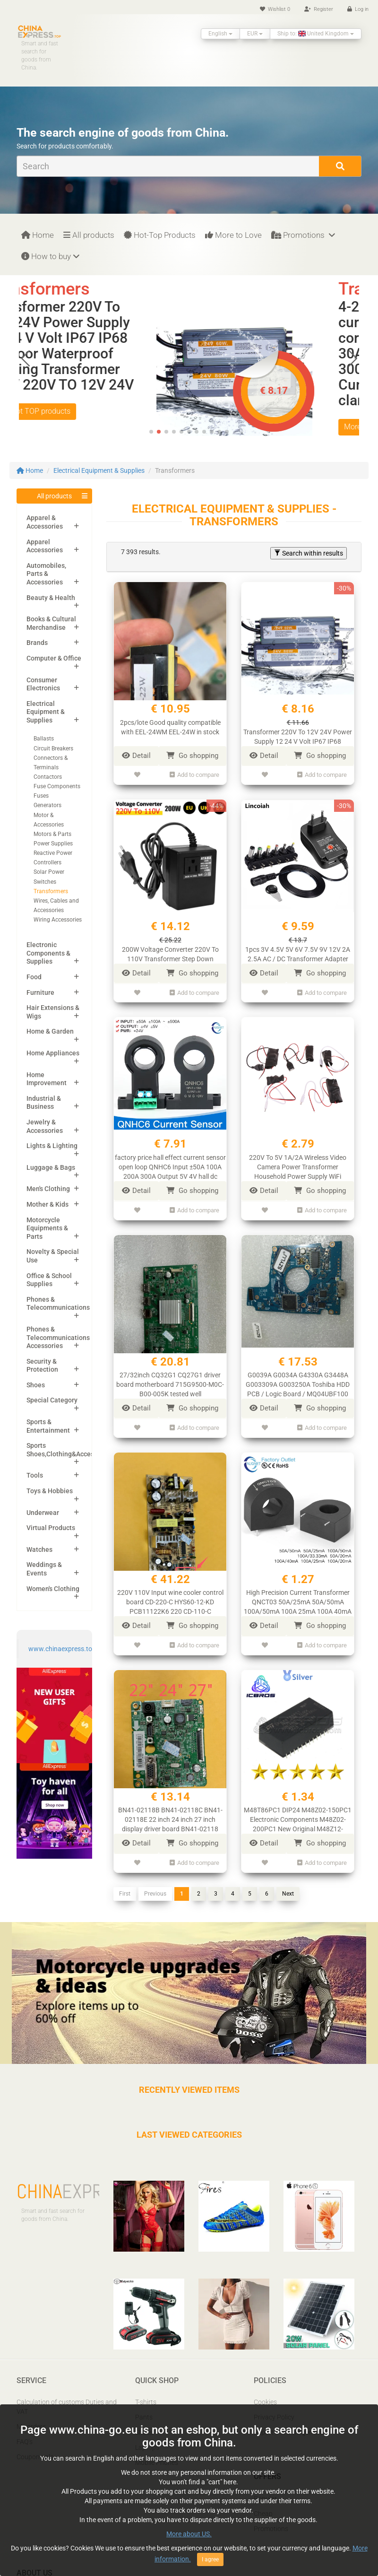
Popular (265, 2496)
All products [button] (54, 496)
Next (288, 1891)
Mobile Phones (156, 2460)
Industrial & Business (43, 1103)
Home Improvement (46, 1079)
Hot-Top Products (160, 235)
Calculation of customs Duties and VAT (67, 2404)
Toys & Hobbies (49, 1491)
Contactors (48, 777)
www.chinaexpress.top (62, 1649)
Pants (144, 2415)
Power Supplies (53, 843)
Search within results (308, 553)
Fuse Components (57, 786)
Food (34, 977)
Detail (136, 755)
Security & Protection (42, 1366)
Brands (37, 642)
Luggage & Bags (50, 1167)
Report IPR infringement (289, 2430)
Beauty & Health (50, 597)
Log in (358, 9)
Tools (34, 1475)
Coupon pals (35, 2455)
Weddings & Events (44, 1569)
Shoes (35, 1385)
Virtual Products (50, 1528)
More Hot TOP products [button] (71, 411)
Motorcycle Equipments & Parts (47, 1228)
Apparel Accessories (44, 546)
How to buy (50, 256)
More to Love (233, 235)
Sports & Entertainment (48, 1426)
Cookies (265, 2400)
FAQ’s (25, 2440)
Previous (155, 1891)
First (124, 1891)
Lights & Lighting (51, 1145)
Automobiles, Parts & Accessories (46, 574)
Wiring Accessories (58, 919)
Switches (45, 882)
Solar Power (49, 872)
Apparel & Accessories (44, 522)
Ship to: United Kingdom (315, 33)
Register (318, 9)
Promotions (303, 235)
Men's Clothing (48, 1188)
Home (37, 235)
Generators (47, 805)
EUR (255, 33)
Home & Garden (50, 1031)
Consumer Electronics (43, 684)
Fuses (41, 795)
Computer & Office (53, 658)
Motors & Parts (52, 834)
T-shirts (145, 2400)
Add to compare (194, 774)
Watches (39, 1549)
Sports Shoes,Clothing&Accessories (69, 1450)
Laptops (147, 2445)
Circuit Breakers (53, 748)
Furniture (40, 992)
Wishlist (275, 9)
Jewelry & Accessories (44, 1126)
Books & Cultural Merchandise (51, 623)
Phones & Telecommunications (58, 1304)
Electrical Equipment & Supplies (99, 470)
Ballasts (44, 738)
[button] (352, 358)
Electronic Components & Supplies (48, 953)
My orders (31, 2424)
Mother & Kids (47, 1204)
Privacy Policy (274, 2415)
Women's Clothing (52, 1589)
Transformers (51, 891)
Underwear (42, 1512)
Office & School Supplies (49, 1280)
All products (88, 235)
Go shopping (192, 755)
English (220, 33)
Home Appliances (52, 1053)
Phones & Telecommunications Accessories (58, 1337)
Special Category (51, 1400)
